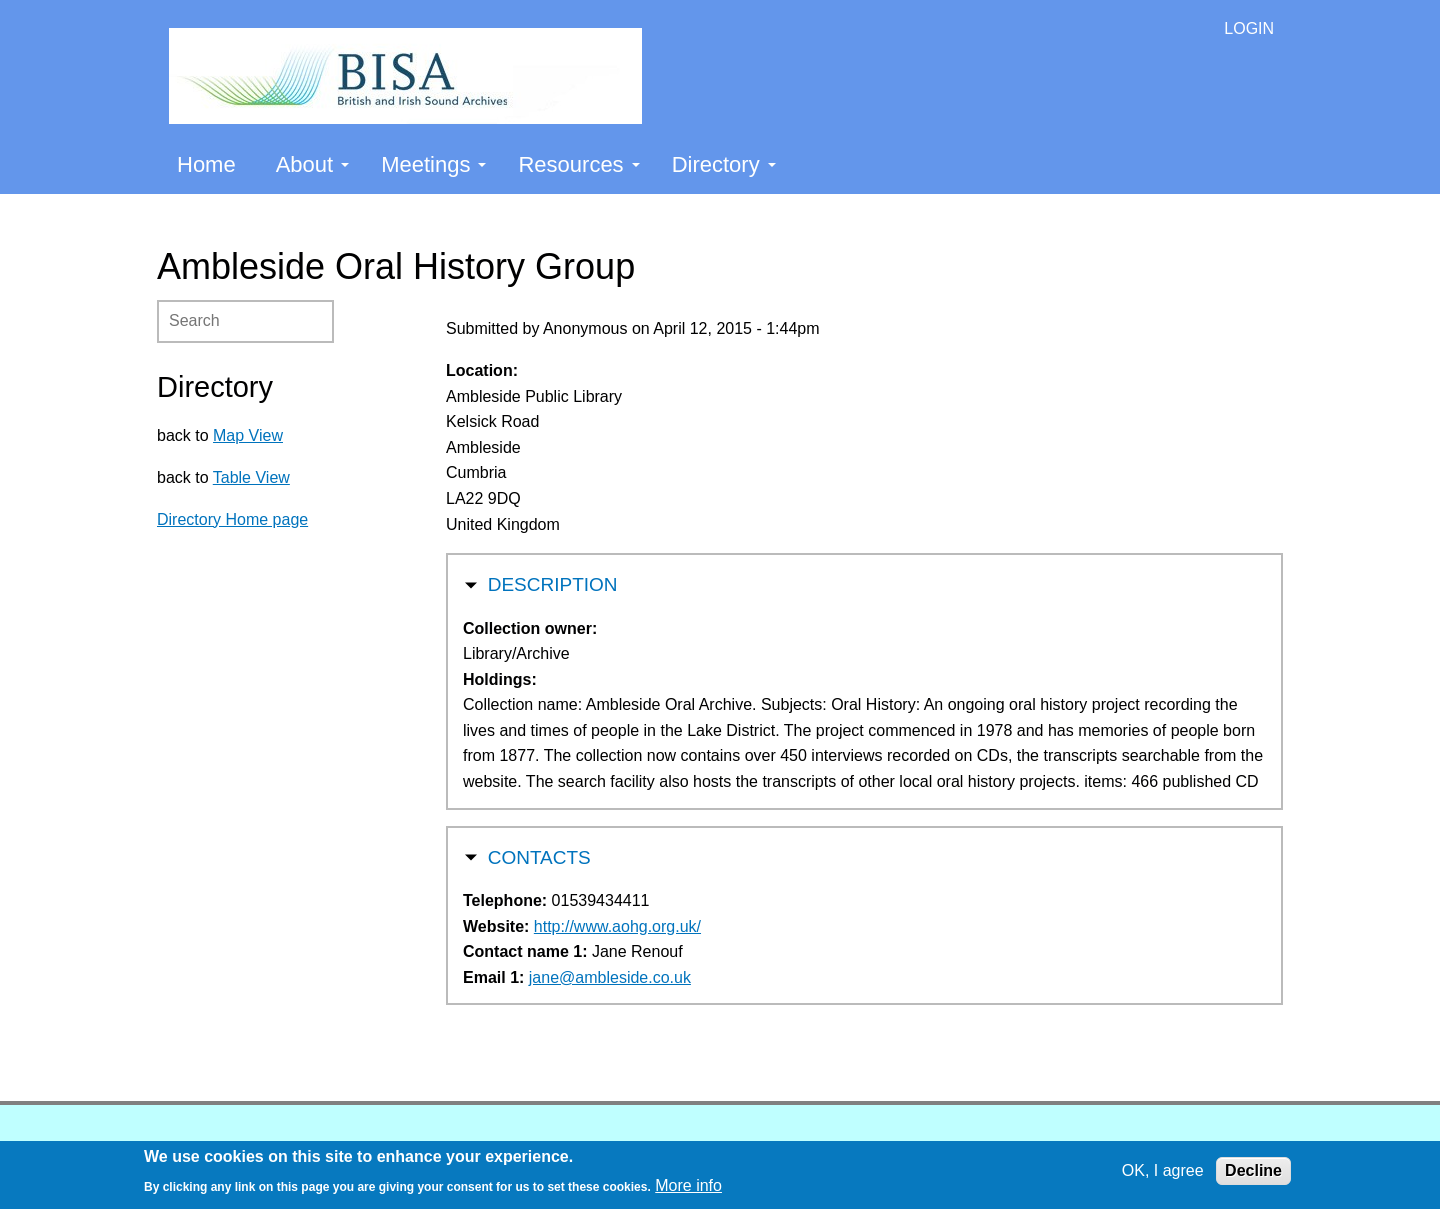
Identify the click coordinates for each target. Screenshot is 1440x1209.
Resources (578, 164)
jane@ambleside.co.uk (610, 977)
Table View (251, 477)
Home (206, 164)
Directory (724, 164)
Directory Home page (232, 519)
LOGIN (1249, 28)
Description (553, 582)
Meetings (433, 164)
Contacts (539, 855)
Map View (248, 435)
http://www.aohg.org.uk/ (617, 926)
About (313, 164)
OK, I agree (1163, 1170)
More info (688, 1185)
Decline (1253, 1170)
